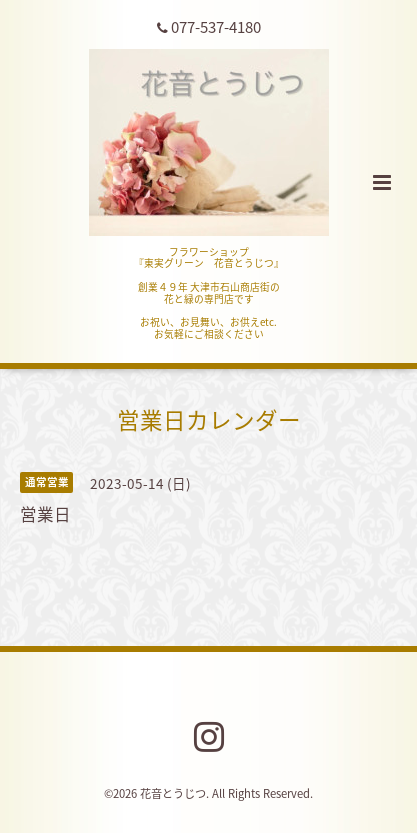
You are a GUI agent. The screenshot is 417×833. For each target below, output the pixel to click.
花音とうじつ (173, 793)
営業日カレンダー (209, 419)
